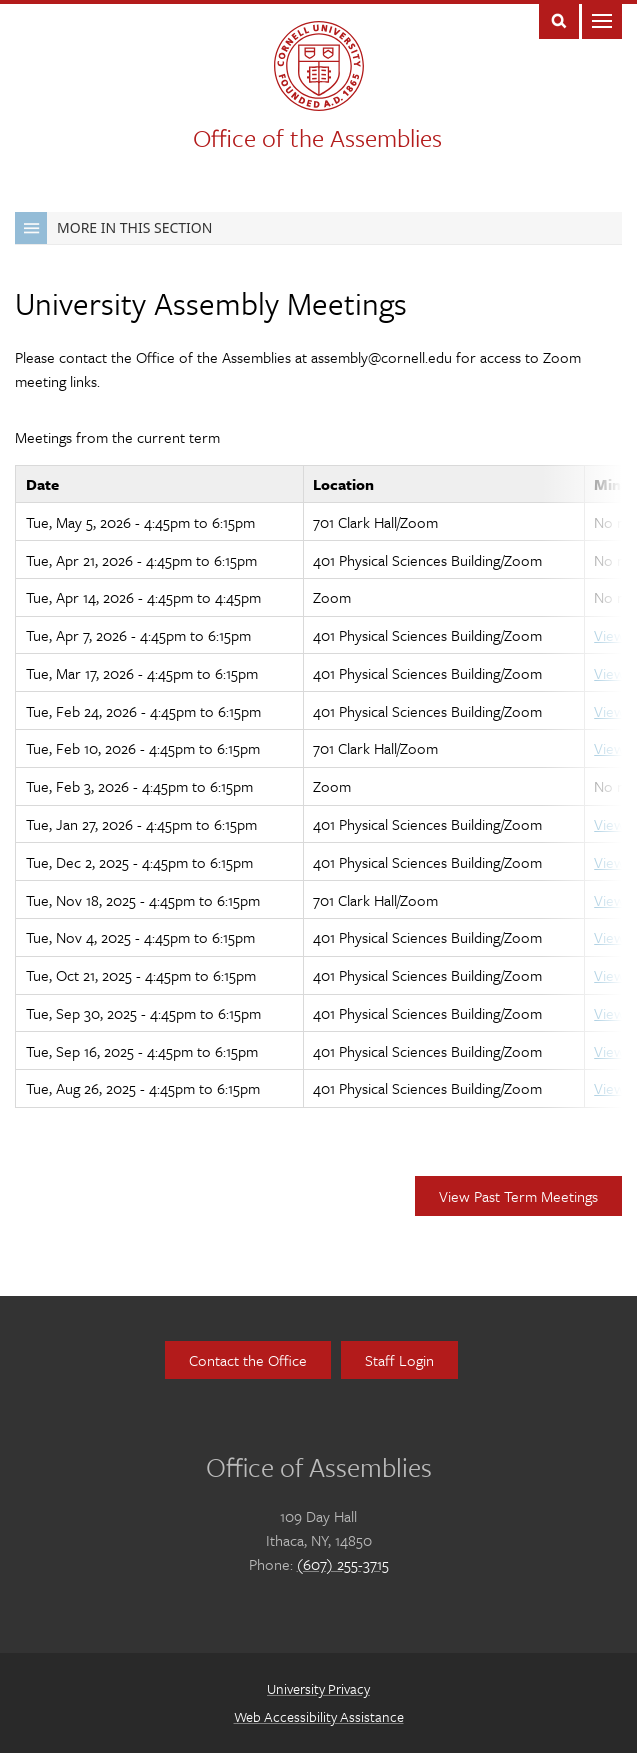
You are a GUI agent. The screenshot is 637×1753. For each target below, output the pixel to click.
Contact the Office (248, 1360)
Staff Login (399, 1360)
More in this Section (113, 228)
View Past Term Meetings (518, 1196)
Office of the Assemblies (317, 137)
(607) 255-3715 (343, 1564)
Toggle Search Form (559, 19)
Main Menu (602, 19)
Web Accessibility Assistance (319, 1716)
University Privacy (318, 1688)
